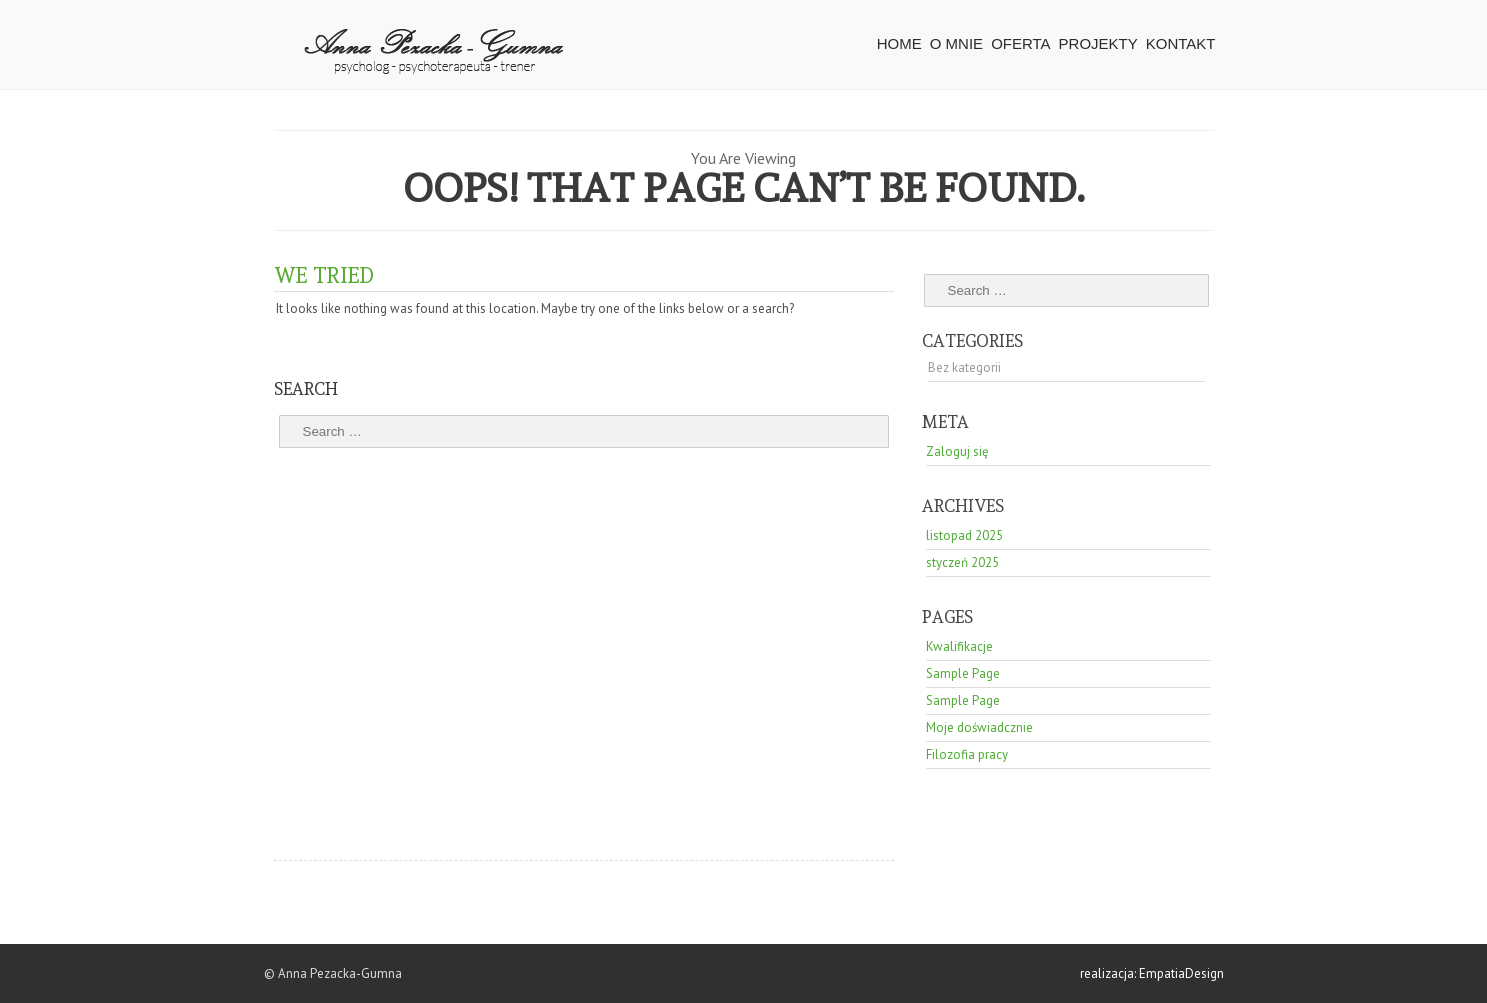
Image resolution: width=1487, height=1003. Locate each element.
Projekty (1098, 43)
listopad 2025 (964, 535)
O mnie (956, 43)
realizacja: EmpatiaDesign (1152, 973)
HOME (899, 43)
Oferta (1020, 43)
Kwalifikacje (959, 646)
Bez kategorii (964, 367)
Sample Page (963, 673)
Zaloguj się (957, 451)
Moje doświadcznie (979, 727)
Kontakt (1181, 43)
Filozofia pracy (967, 754)
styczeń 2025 (962, 562)
